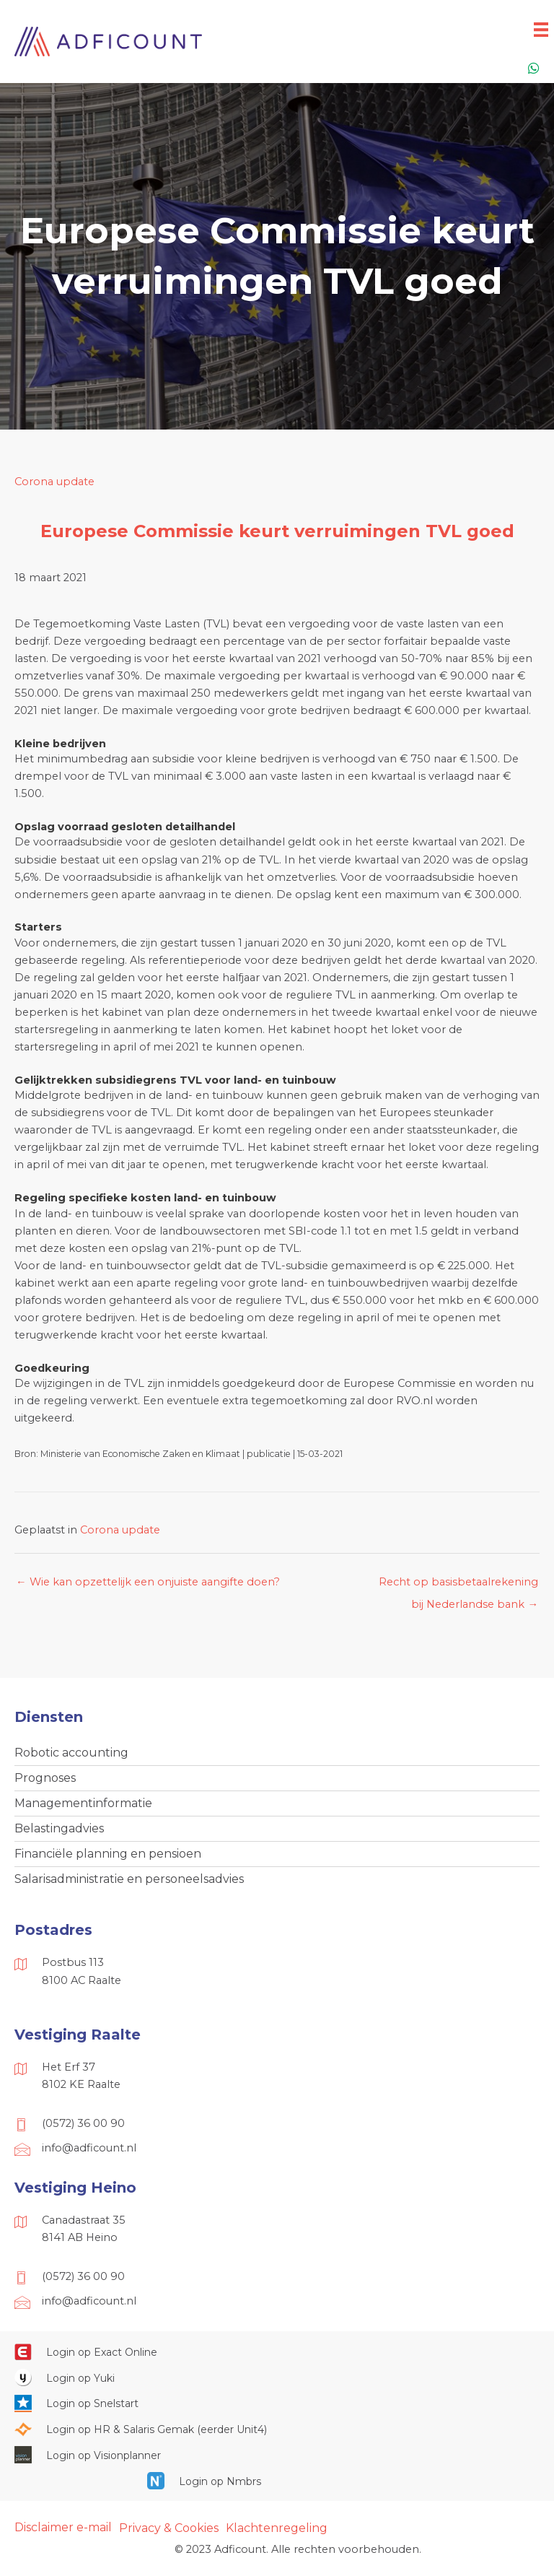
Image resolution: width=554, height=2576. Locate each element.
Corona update (54, 481)
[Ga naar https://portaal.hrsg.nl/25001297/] (277, 2428)
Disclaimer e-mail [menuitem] (63, 2527)
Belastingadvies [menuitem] (59, 1828)
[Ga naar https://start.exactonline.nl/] (277, 2351)
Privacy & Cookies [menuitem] (169, 2528)
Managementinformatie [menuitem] (83, 1803)
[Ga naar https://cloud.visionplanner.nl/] (277, 2454)
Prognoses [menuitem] (45, 1778)
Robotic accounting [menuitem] (71, 1752)
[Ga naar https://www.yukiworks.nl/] (277, 2377)
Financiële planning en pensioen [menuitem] (107, 1854)
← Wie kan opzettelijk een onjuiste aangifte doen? (148, 1581)
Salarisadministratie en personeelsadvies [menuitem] (129, 1879)
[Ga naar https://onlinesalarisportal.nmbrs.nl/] (277, 2480)
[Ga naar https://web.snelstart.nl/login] (277, 2403)
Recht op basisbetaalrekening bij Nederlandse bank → (458, 1585)
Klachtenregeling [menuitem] (276, 2528)
